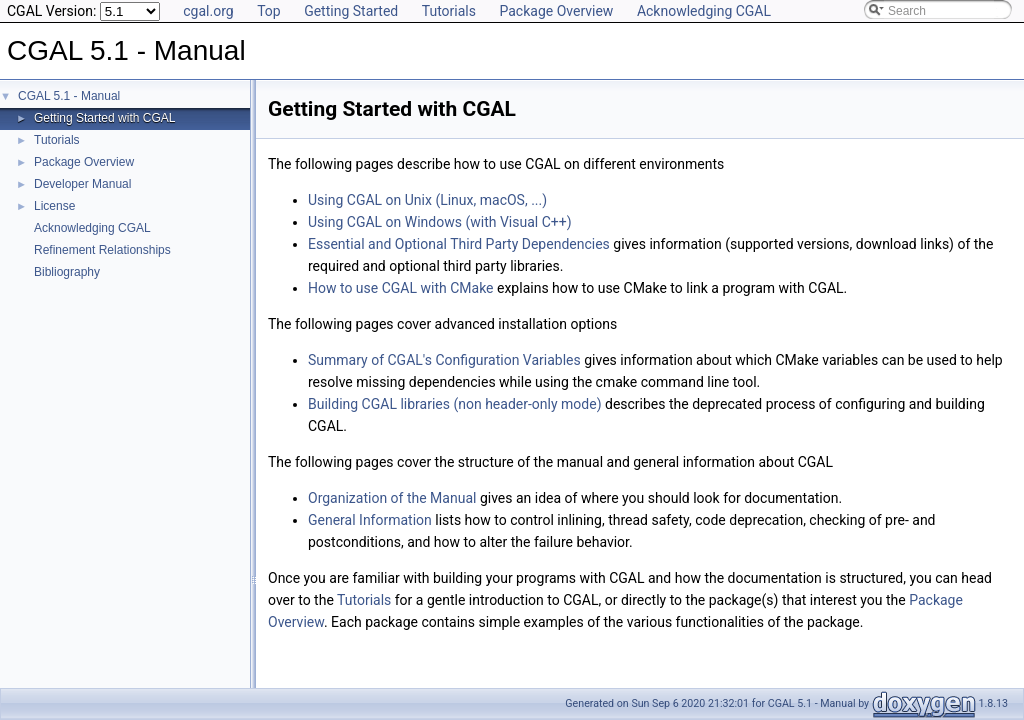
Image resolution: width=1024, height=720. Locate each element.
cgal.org (208, 11)
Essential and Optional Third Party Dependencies (459, 244)
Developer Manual (82, 184)
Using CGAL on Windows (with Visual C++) (440, 222)
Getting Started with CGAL (104, 118)
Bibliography (67, 272)
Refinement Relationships (102, 250)
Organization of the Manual (392, 498)
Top (269, 11)
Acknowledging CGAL (704, 11)
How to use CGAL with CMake (401, 288)
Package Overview (556, 11)
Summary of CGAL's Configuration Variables (444, 360)
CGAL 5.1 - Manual (69, 96)
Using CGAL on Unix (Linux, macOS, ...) (427, 200)
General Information (370, 520)
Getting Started (351, 11)
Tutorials (449, 11)
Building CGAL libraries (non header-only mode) (455, 404)
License (54, 206)
